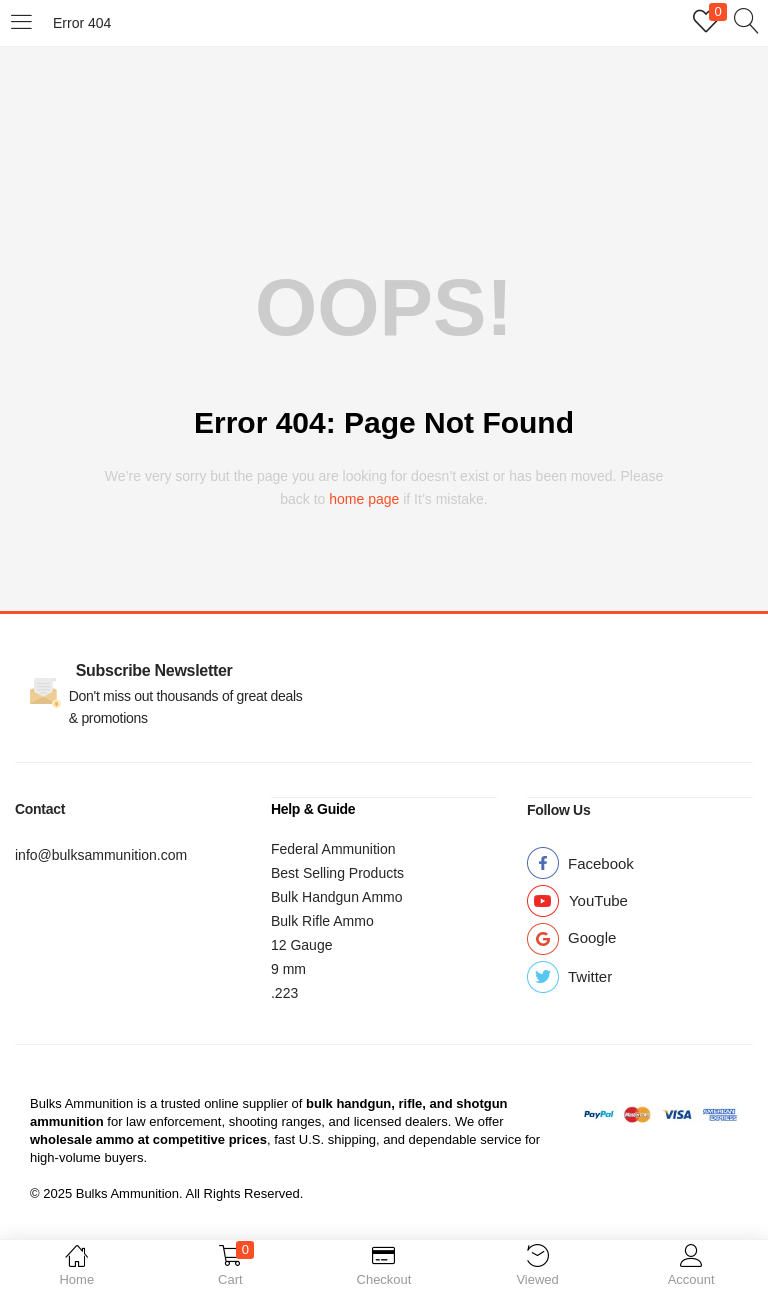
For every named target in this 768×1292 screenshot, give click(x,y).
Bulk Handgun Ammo (337, 896)
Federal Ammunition (333, 848)
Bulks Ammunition (81, 1102)
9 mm (288, 968)
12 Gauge (302, 944)
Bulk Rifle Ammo (322, 920)
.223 (284, 992)
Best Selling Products (337, 872)
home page (364, 499)
